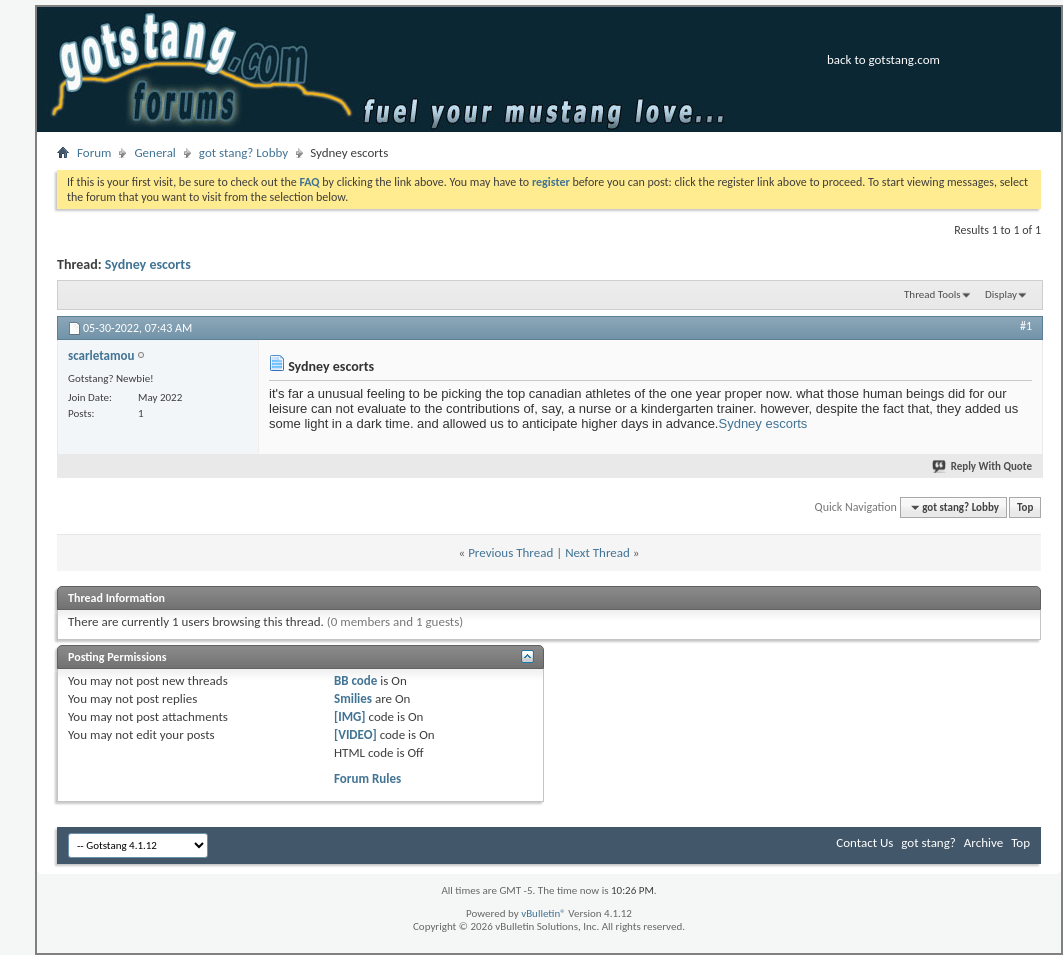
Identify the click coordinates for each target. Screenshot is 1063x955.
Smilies (353, 698)
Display (1001, 294)
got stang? (928, 842)
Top (1025, 507)
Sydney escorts (148, 264)
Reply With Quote (983, 466)
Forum (94, 152)
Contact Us (864, 842)
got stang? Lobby (243, 152)
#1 (1026, 326)
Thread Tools (932, 294)
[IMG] (350, 716)
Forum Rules (367, 778)
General (154, 152)
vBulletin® (543, 913)
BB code (355, 680)
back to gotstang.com (883, 59)
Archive (983, 842)
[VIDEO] (355, 734)
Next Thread (597, 552)
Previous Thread (510, 552)
